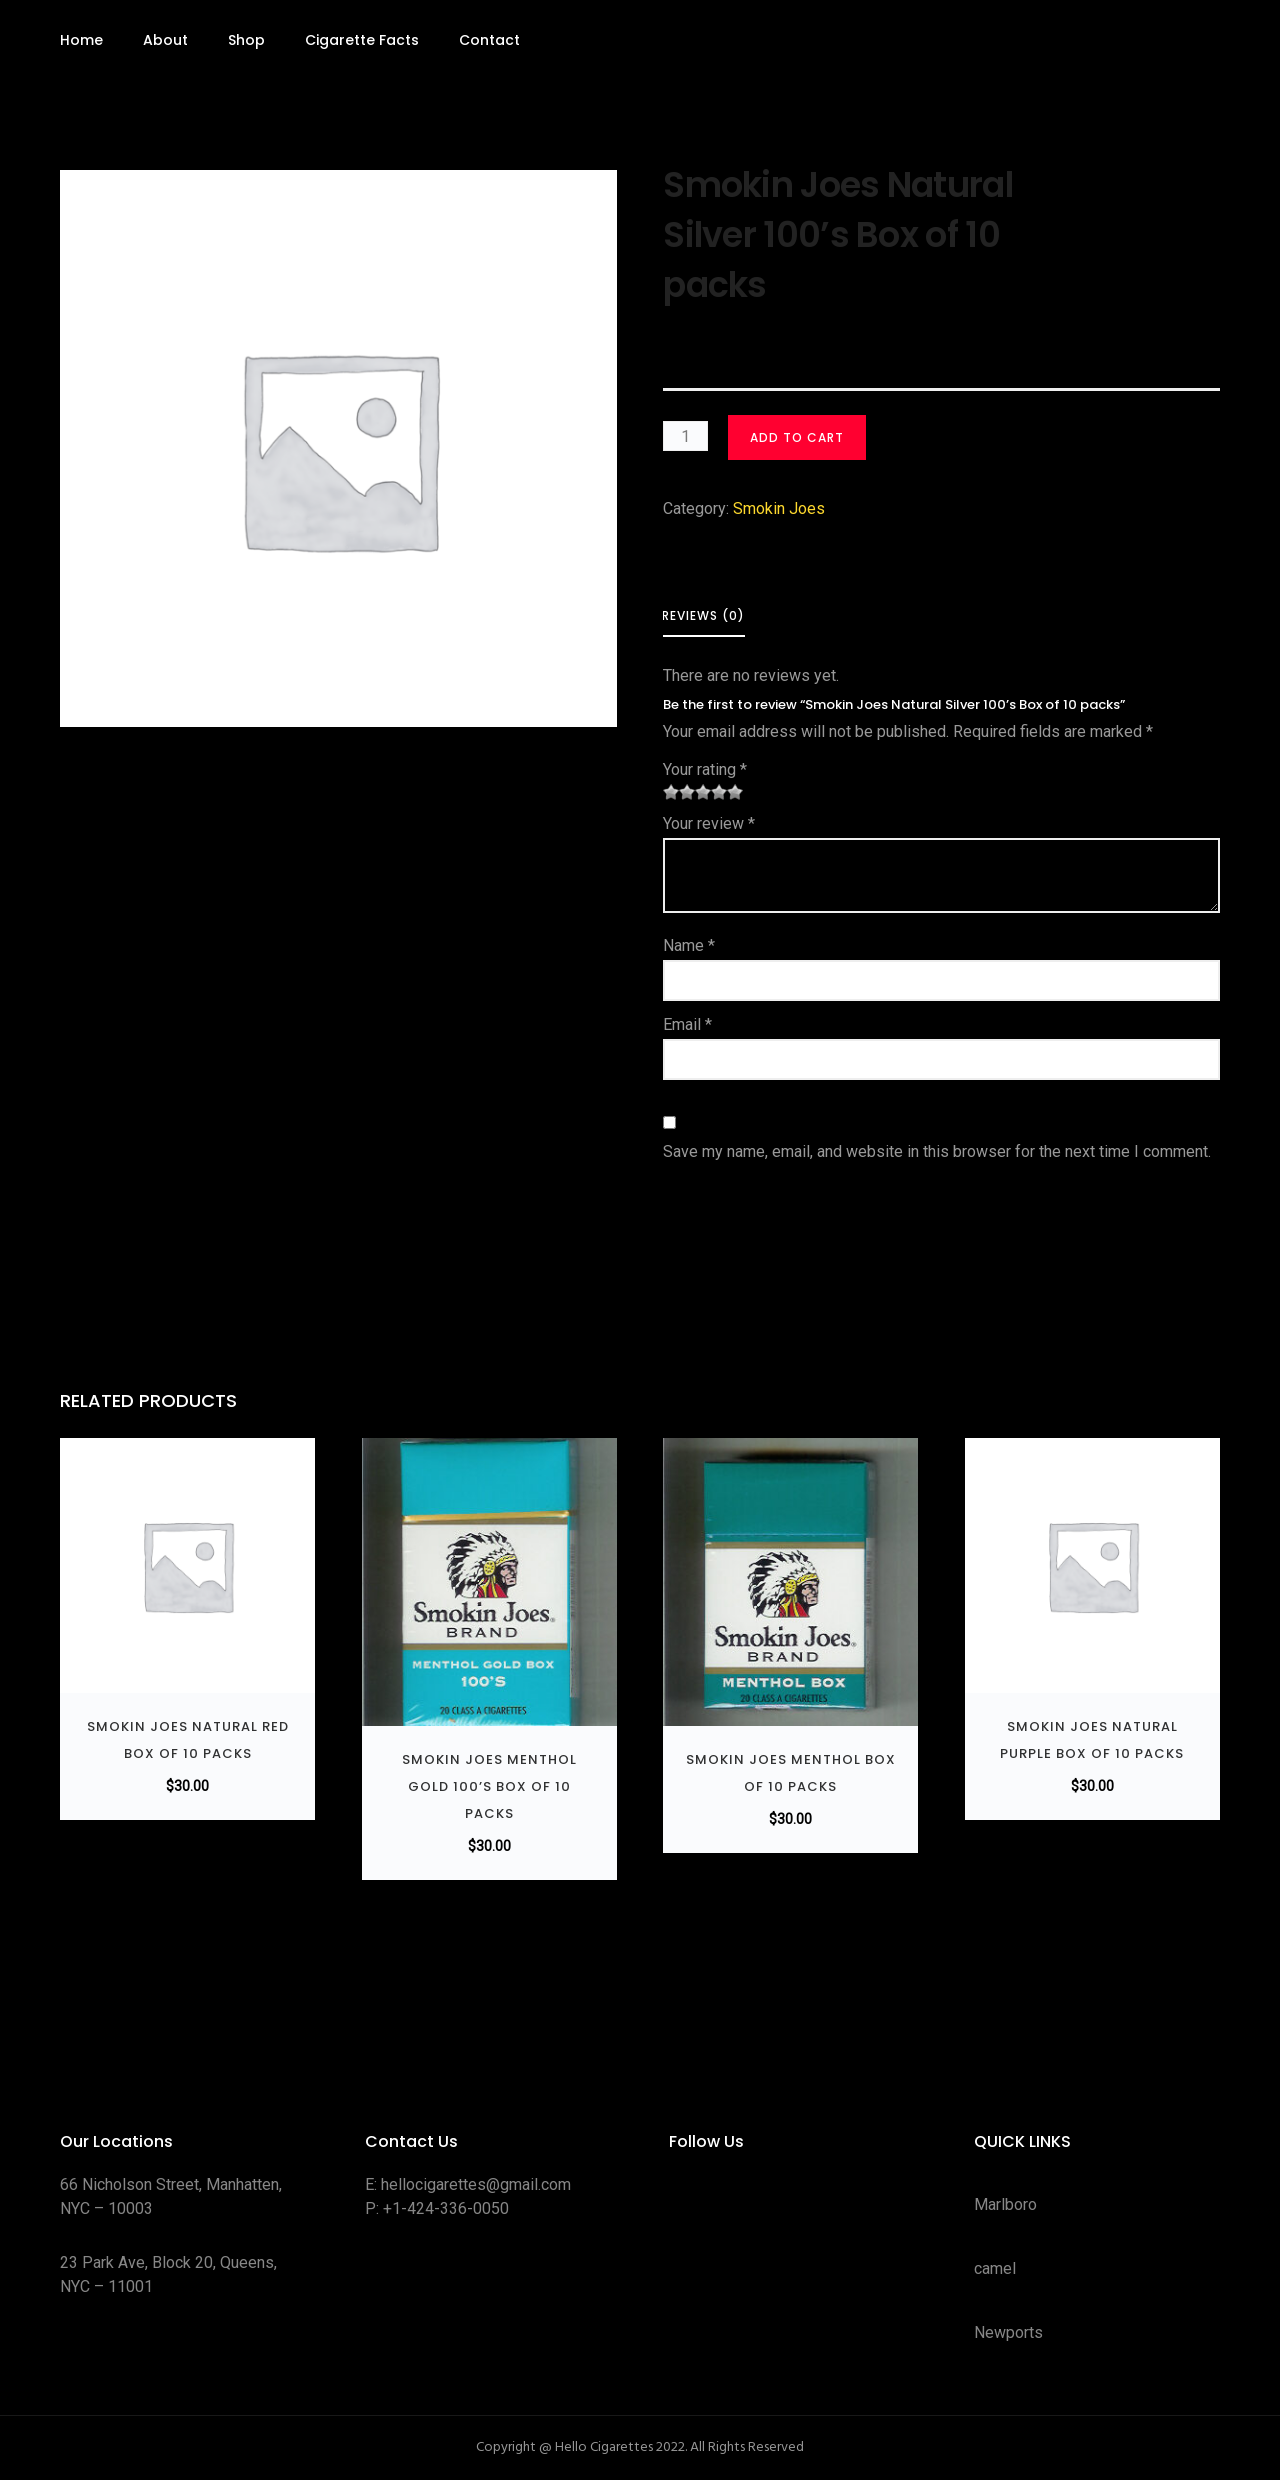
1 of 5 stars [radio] (671, 792)
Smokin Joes (779, 508)
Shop (246, 40)
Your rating (705, 769)
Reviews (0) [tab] (703, 615)
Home (81, 40)
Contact (489, 40)
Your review (709, 823)
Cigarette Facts (362, 40)
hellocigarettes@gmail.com (476, 2184)
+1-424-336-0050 (446, 2208)
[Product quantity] (685, 436)
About (165, 40)
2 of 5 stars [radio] (679, 792)
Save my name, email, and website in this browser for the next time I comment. (937, 1151)
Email (687, 1024)
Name (689, 945)
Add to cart (797, 437)
